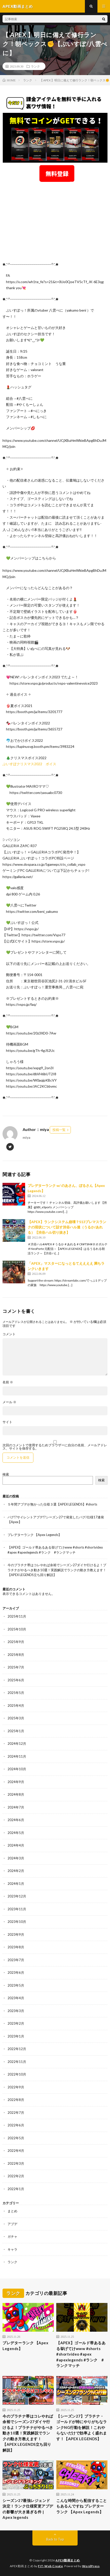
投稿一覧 (59, 1130)
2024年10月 (17, 1769)
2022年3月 (16, 2163)
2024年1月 (16, 1884)
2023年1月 (16, 2036)
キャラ (12, 2249)
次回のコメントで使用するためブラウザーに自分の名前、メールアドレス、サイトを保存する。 (55, 1447)
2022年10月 (17, 2074)
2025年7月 (16, 1667)
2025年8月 (16, 1655)
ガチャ (12, 2236)
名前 (8, 1382)
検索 (6, 1474)
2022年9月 (16, 2087)
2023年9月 (16, 1934)
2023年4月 (16, 1998)
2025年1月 (16, 1731)
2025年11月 (17, 1616)
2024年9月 (16, 1782)
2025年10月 (17, 1629)
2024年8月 (16, 1794)
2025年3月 (16, 1718)
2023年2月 (16, 2023)
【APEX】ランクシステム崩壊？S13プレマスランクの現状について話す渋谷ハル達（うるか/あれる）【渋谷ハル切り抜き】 (67, 1227)
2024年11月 (17, 1756)
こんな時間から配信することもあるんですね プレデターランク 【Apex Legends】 (81, 2506)
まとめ (12, 2211)
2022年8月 (16, 2100)
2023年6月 (16, 1972)
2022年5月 (16, 2138)
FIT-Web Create (50, 2566)
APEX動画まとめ (68, 2560)
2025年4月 (16, 1705)
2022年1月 (16, 2189)
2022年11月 (17, 2062)
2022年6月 (16, 2125)
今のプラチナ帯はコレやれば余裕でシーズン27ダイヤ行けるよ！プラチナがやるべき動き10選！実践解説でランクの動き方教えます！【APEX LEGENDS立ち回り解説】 (57, 1570)
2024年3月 (16, 1858)
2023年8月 (16, 1947)
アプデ (12, 2224)
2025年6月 (16, 1680)
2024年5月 (16, 1833)
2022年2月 (16, 2176)
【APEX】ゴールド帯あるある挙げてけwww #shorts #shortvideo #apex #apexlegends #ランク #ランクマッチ (80, 2354)
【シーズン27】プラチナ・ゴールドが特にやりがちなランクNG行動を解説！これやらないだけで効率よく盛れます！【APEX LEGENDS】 (81, 2427)
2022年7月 (16, 2113)
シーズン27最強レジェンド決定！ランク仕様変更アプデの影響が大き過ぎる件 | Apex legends (28, 2509)
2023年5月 (16, 1985)
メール (9, 1402)
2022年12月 (17, 2049)
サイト (7, 1422)
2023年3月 (16, 2011)
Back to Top (55, 2539)
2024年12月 (17, 1744)
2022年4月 (16, 2151)
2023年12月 (17, 1896)
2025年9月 (16, 1642)
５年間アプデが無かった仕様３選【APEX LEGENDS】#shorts (52, 1504)
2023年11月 (17, 1909)
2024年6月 (16, 1820)
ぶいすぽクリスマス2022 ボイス (29, 764)
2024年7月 (16, 1807)
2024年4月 (16, 1845)
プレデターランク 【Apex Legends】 (35, 1535)
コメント (9, 1334)
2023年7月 (16, 1960)
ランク (35, 66)
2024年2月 (16, 1871)
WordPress (91, 2566)
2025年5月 (16, 1693)
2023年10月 (17, 1922)
